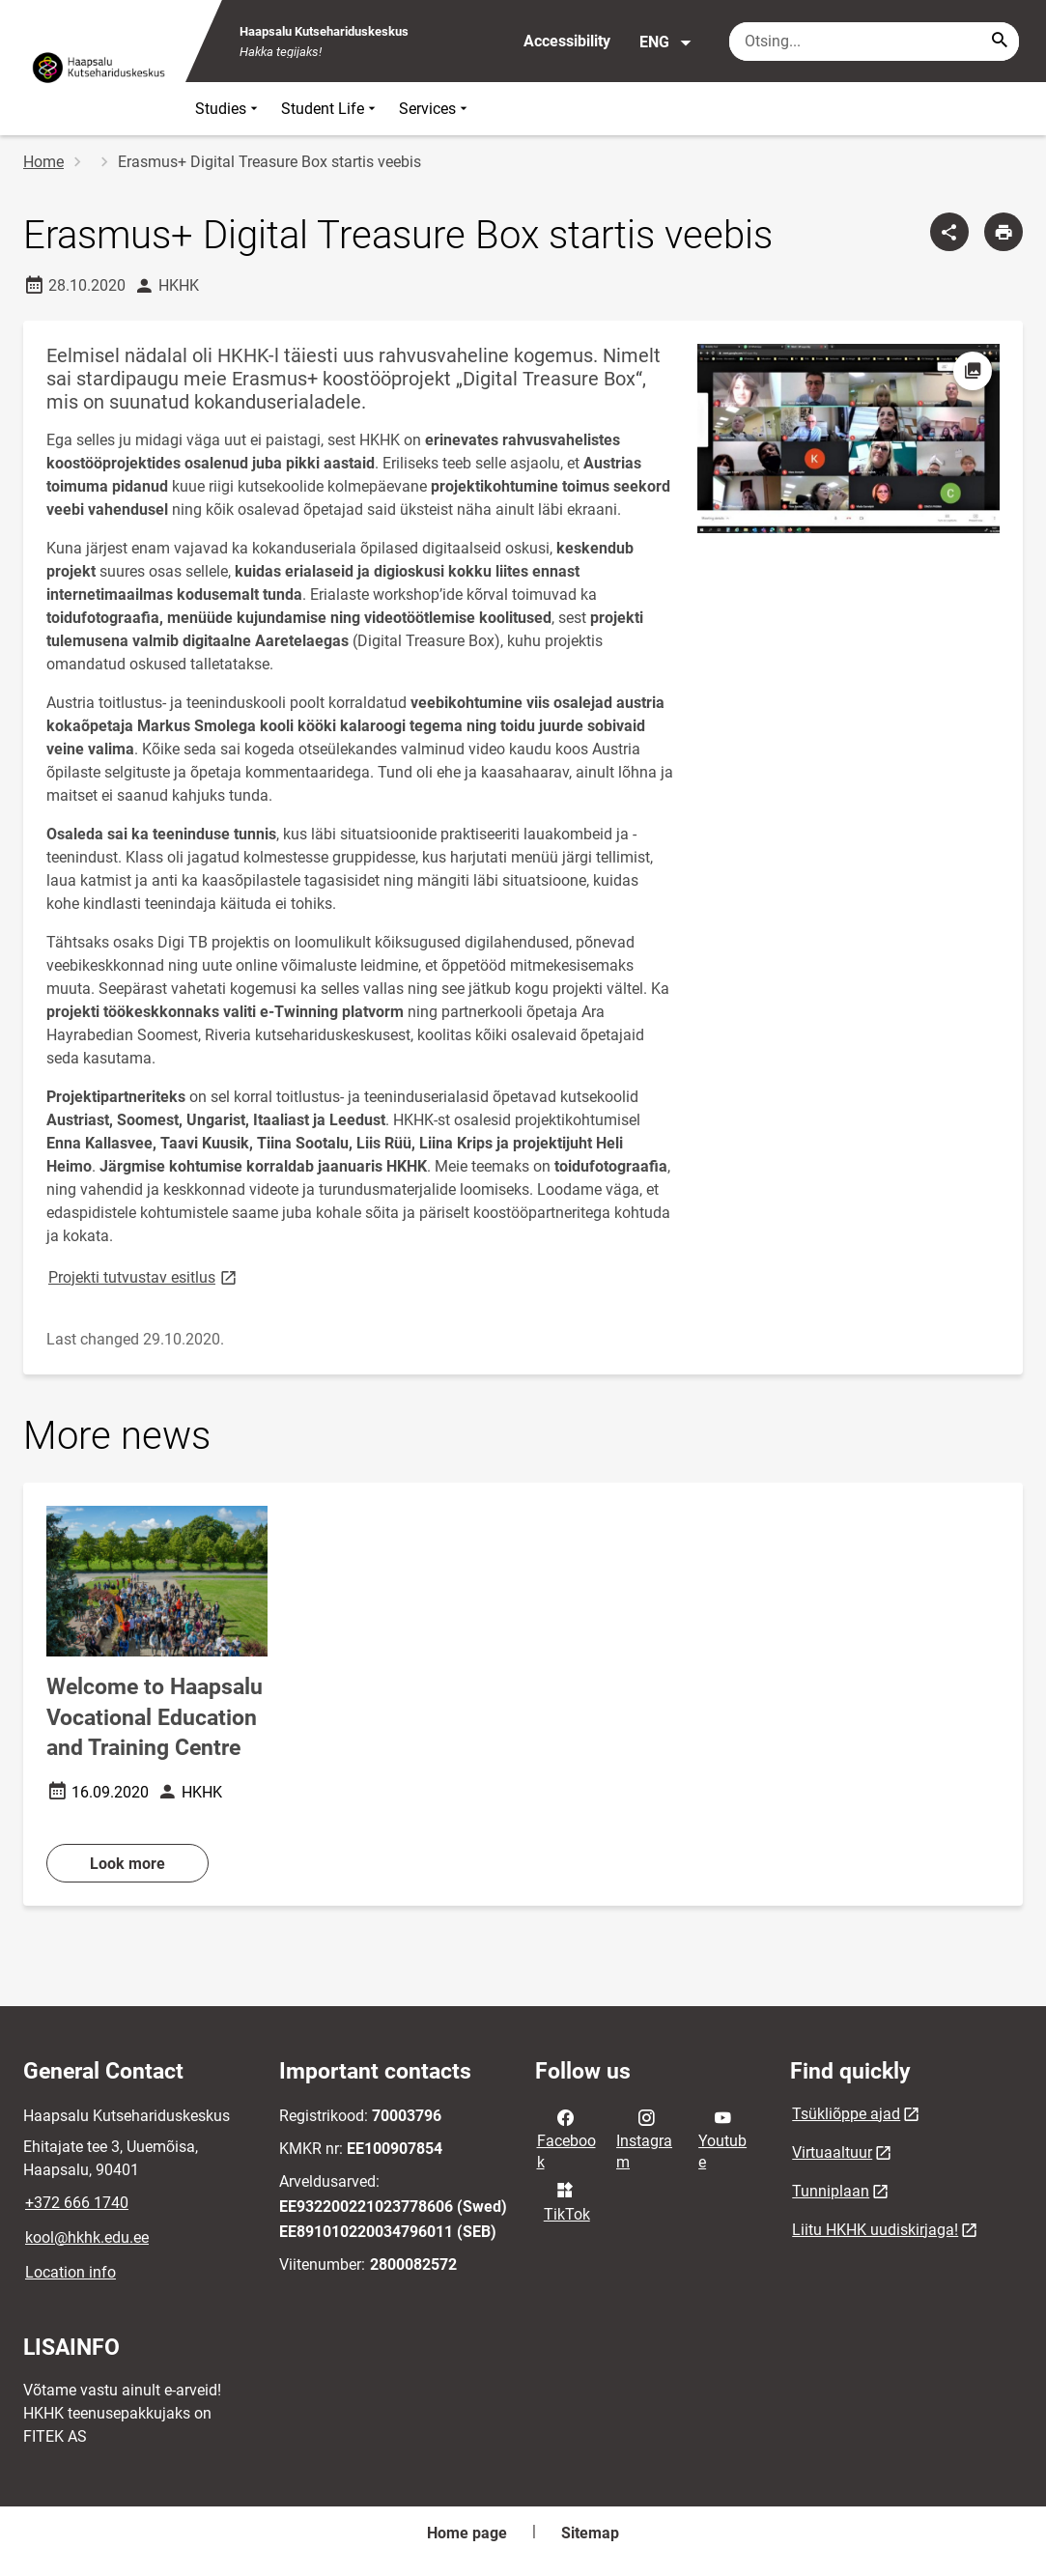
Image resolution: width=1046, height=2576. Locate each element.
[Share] (949, 231)
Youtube (722, 2138)
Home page (467, 2533)
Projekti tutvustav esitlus (144, 1276)
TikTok (567, 2200)
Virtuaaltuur (832, 2152)
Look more (127, 1863)
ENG (666, 42)
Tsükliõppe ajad (846, 2114)
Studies (228, 108)
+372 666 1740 (76, 2203)
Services (435, 108)
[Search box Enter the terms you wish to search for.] (874, 41)
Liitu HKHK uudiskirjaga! (875, 2230)
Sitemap (590, 2533)
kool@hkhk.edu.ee (87, 2237)
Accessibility (566, 41)
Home (43, 162)
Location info (70, 2272)
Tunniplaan (830, 2191)
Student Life (330, 108)
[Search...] (999, 41)
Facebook (566, 2138)
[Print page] (1003, 231)
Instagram (644, 2138)
